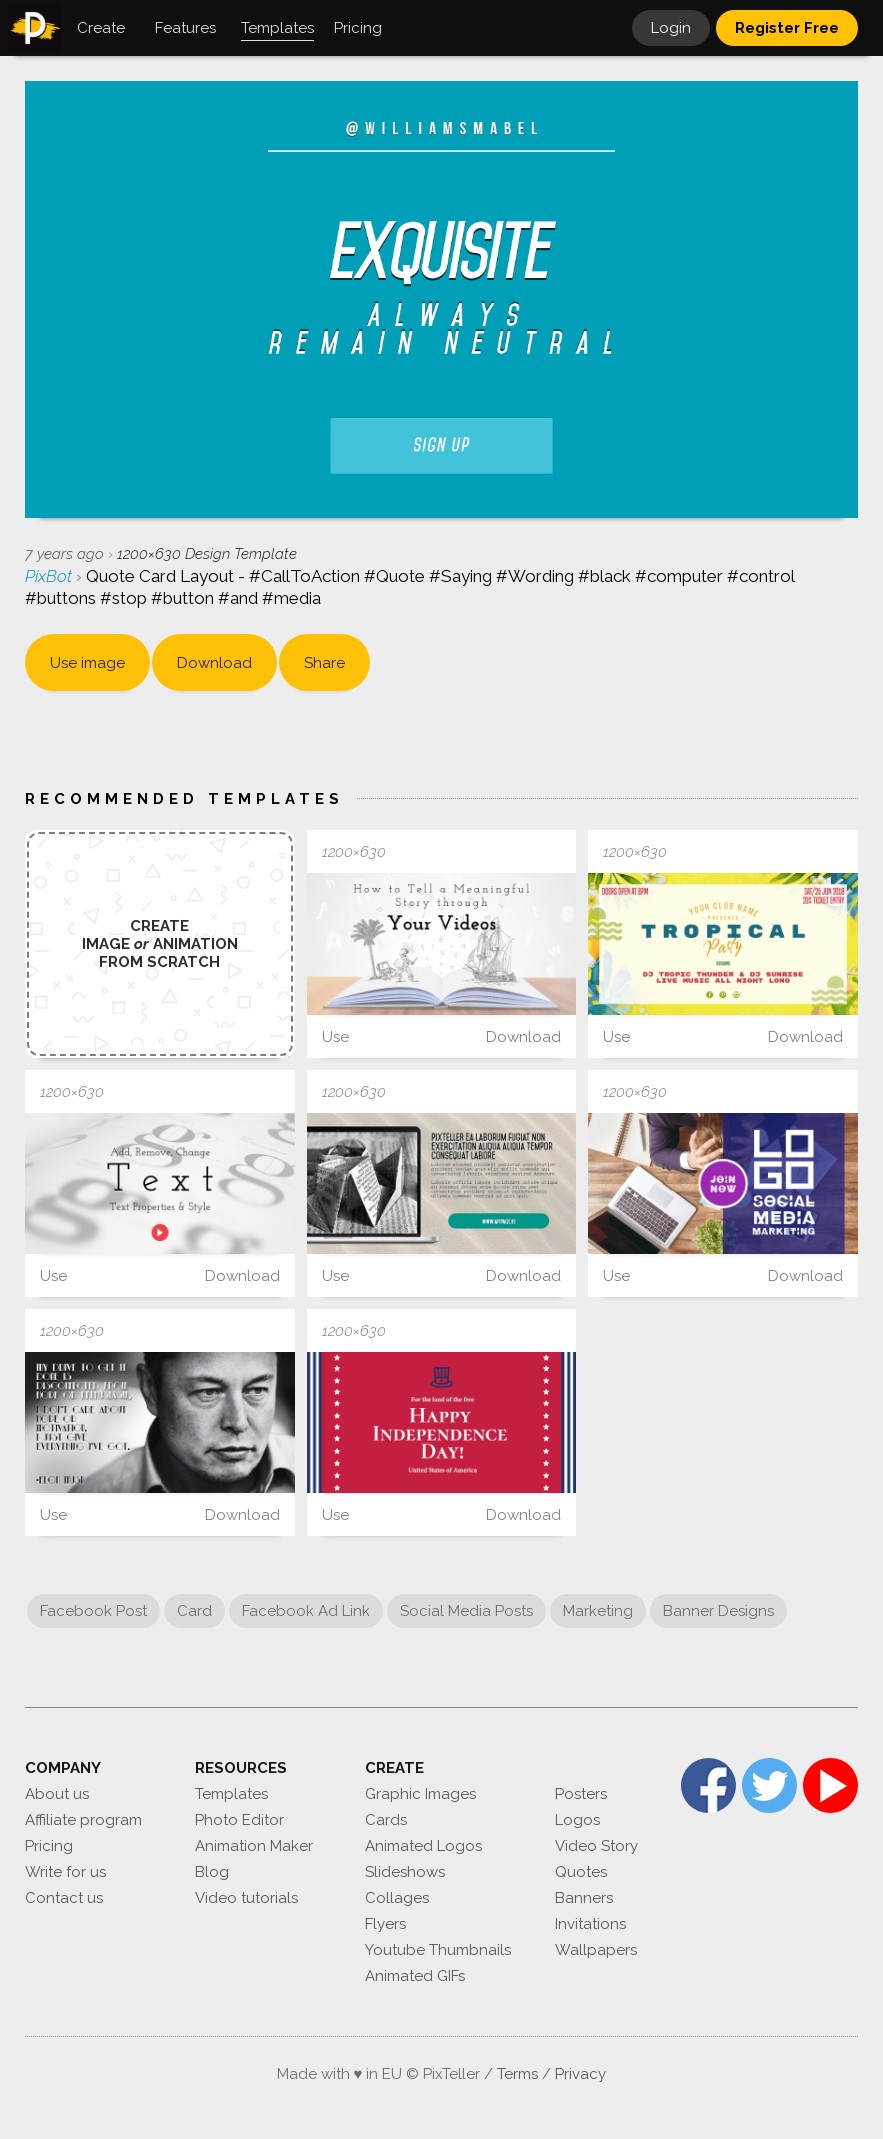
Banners (584, 1898)
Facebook (708, 1785)
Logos (577, 1820)
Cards (386, 1820)
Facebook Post (93, 1611)
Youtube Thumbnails (438, 1950)
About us (57, 1794)
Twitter (769, 1785)
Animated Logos (423, 1846)
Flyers (385, 1924)
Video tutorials (246, 1898)
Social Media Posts (466, 1611)
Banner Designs (718, 1611)
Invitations (590, 1924)
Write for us (65, 1872)
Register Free (787, 28)
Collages (397, 1898)
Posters (581, 1794)
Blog (212, 1872)
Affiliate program (83, 1820)
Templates (231, 1794)
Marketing (598, 1611)
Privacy (580, 2074)
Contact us (64, 1898)
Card (194, 1611)
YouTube (830, 1785)
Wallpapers (596, 1950)
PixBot (50, 576)
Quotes (581, 1872)
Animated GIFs (415, 1976)
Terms (517, 2074)
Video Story (596, 1846)
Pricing (49, 1846)
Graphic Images (420, 1794)
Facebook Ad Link (306, 1611)
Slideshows (405, 1872)
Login (671, 28)
